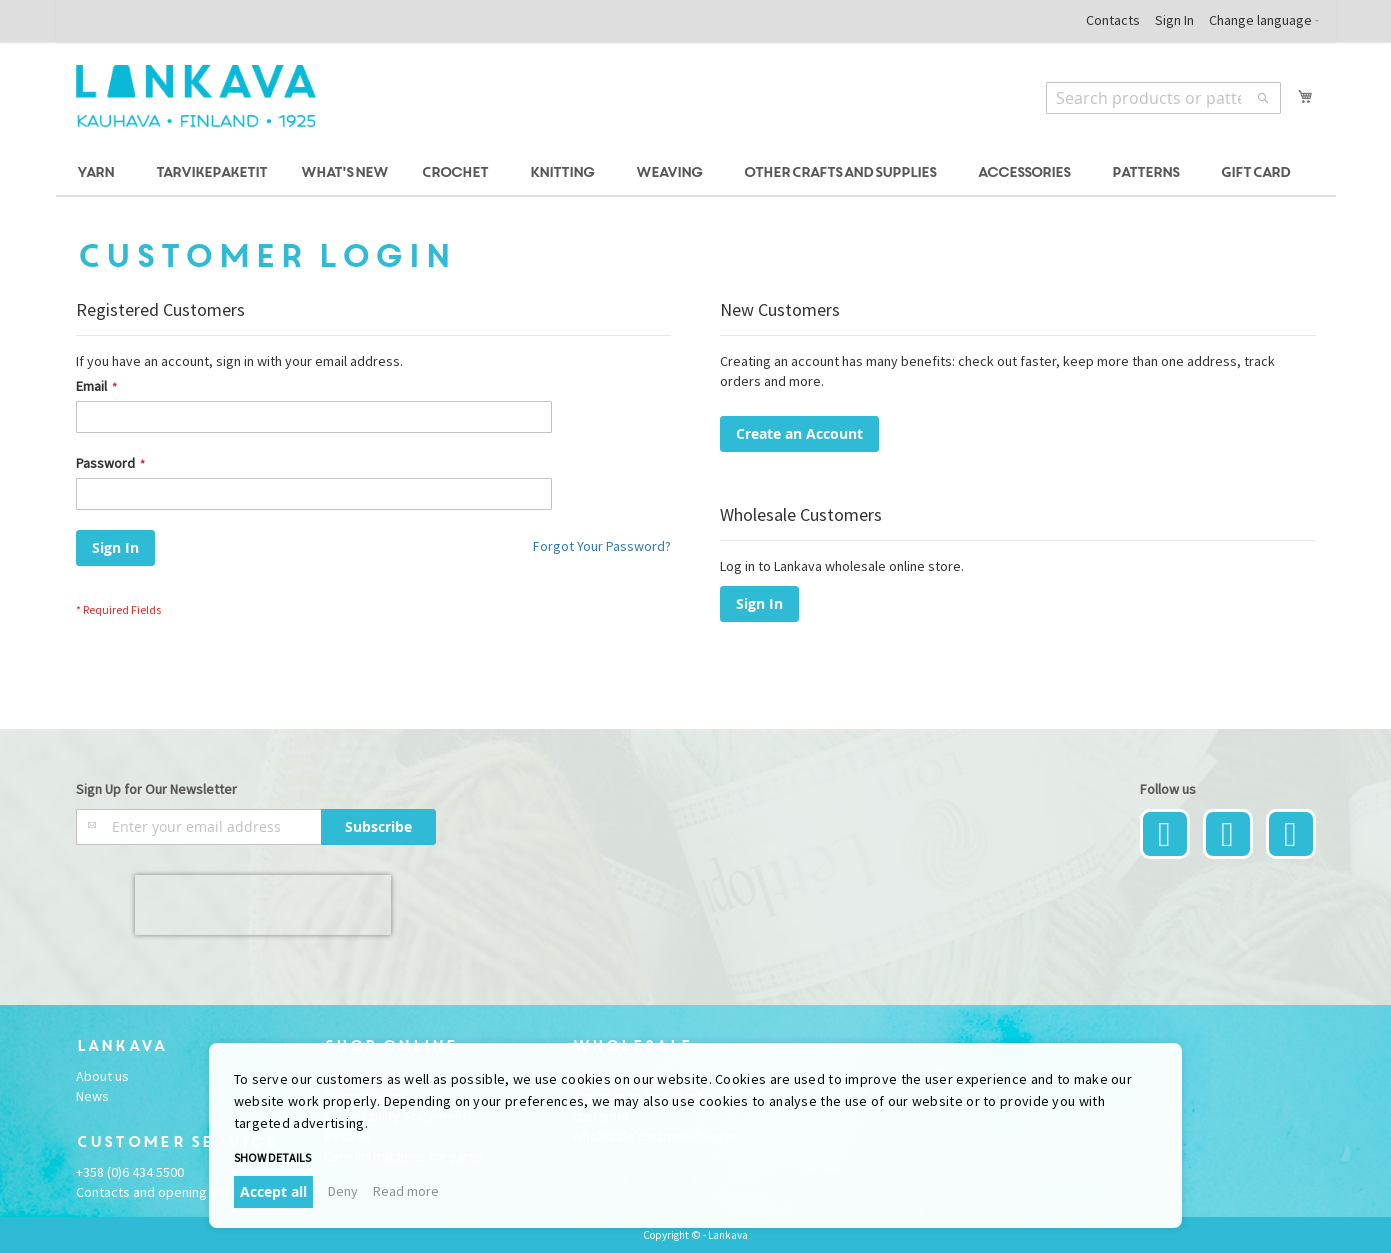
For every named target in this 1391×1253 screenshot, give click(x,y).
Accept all (273, 1191)
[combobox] (1163, 98)
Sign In (1174, 20)
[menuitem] (98, 173)
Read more (406, 1191)
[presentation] (263, 905)
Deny (343, 1191)
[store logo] (196, 96)
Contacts (1113, 20)
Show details (272, 1157)
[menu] (696, 173)
